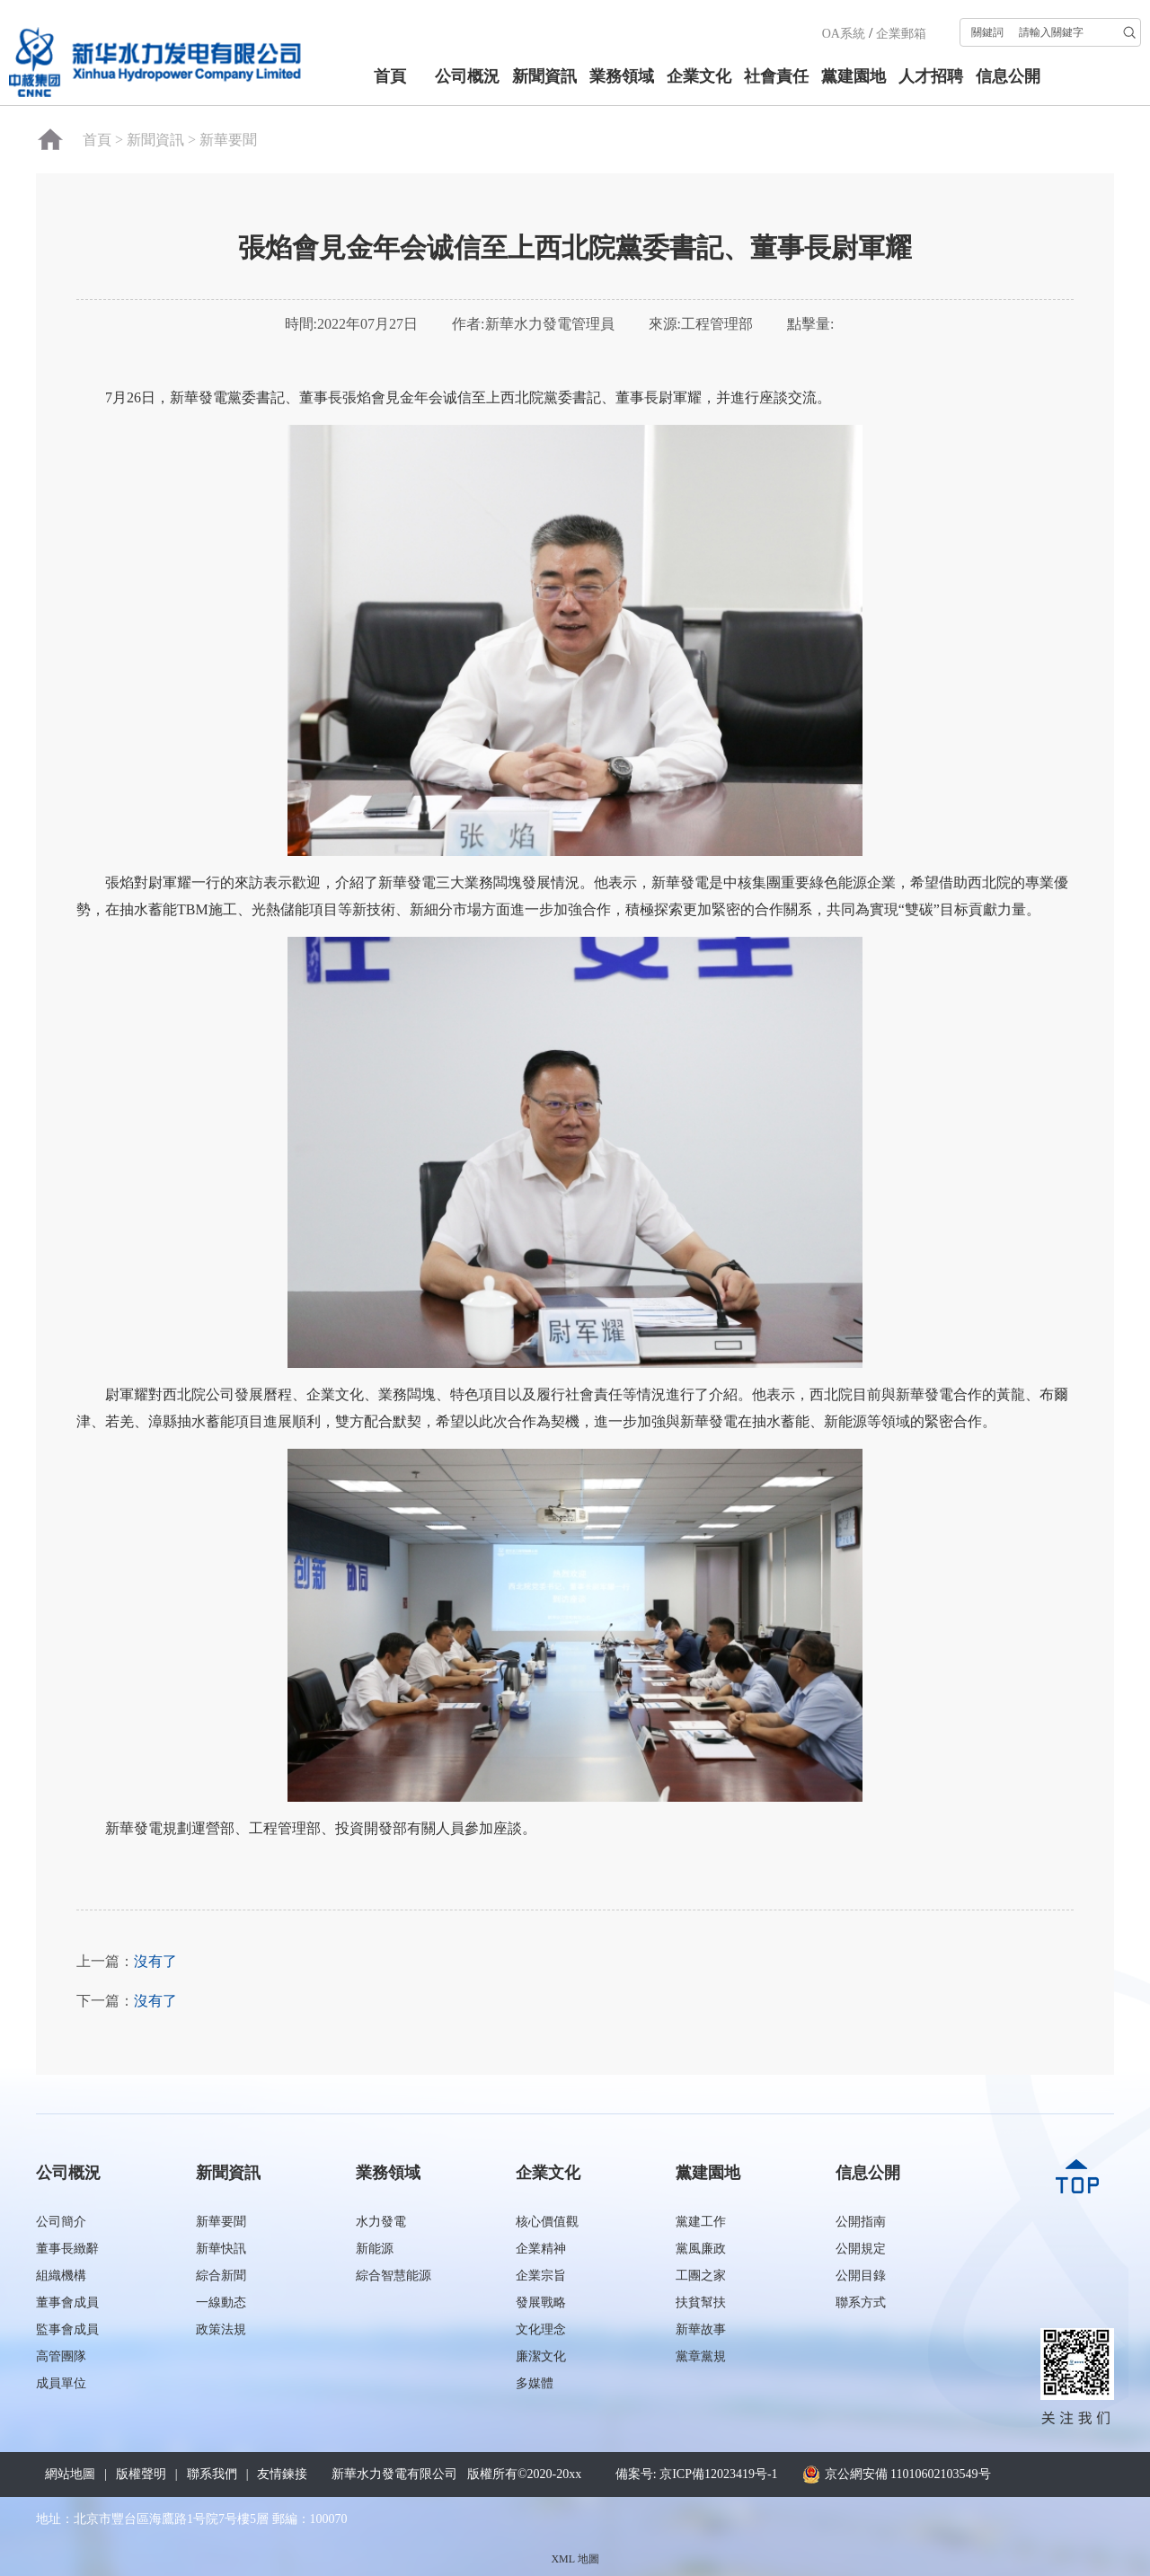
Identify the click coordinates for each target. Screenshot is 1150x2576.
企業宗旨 (541, 2275)
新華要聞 (228, 139)
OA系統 (843, 33)
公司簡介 (61, 2221)
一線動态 (221, 2302)
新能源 (375, 2248)
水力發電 (381, 2221)
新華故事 (701, 2329)
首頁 (390, 76)
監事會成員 (67, 2329)
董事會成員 (67, 2302)
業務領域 (621, 76)
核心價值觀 (547, 2221)
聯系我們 (212, 2474)
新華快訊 (221, 2248)
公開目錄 (861, 2275)
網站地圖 (70, 2474)
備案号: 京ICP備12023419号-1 (696, 2474)
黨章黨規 (701, 2356)
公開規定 (861, 2248)
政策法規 (221, 2329)
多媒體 (534, 2383)
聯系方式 (861, 2302)
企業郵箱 (901, 33)
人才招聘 (930, 76)
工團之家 (701, 2275)
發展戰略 (541, 2302)
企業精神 (541, 2248)
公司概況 (467, 76)
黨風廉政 (701, 2248)
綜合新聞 (221, 2275)
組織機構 (61, 2275)
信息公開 (1008, 76)
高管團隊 (61, 2356)
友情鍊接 (282, 2474)
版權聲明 (141, 2474)
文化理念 (541, 2329)
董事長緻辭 (67, 2248)
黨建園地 (853, 76)
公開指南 (861, 2221)
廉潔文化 (541, 2356)
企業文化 (699, 76)
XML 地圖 (574, 2559)
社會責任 (776, 76)
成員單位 (61, 2383)
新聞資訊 (544, 76)
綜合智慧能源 (393, 2275)
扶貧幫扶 (701, 2302)
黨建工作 (701, 2221)
